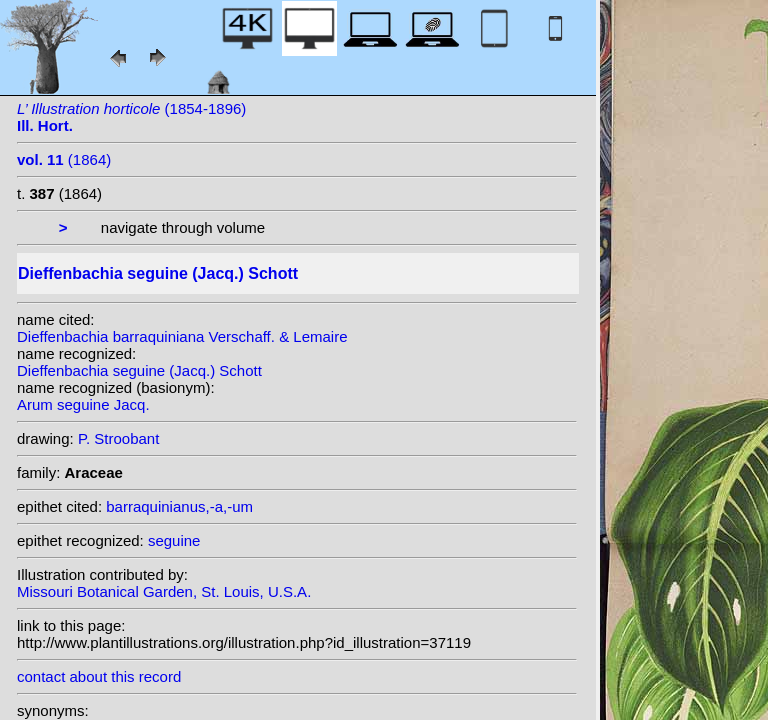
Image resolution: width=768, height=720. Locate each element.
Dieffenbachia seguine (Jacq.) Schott (139, 370)
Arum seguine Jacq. (83, 404)
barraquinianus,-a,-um (179, 506)
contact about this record (99, 676)
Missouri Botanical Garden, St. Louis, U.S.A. (164, 591)
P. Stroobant (118, 438)
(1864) (64, 159)
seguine (174, 540)
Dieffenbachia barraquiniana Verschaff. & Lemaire (182, 336)
